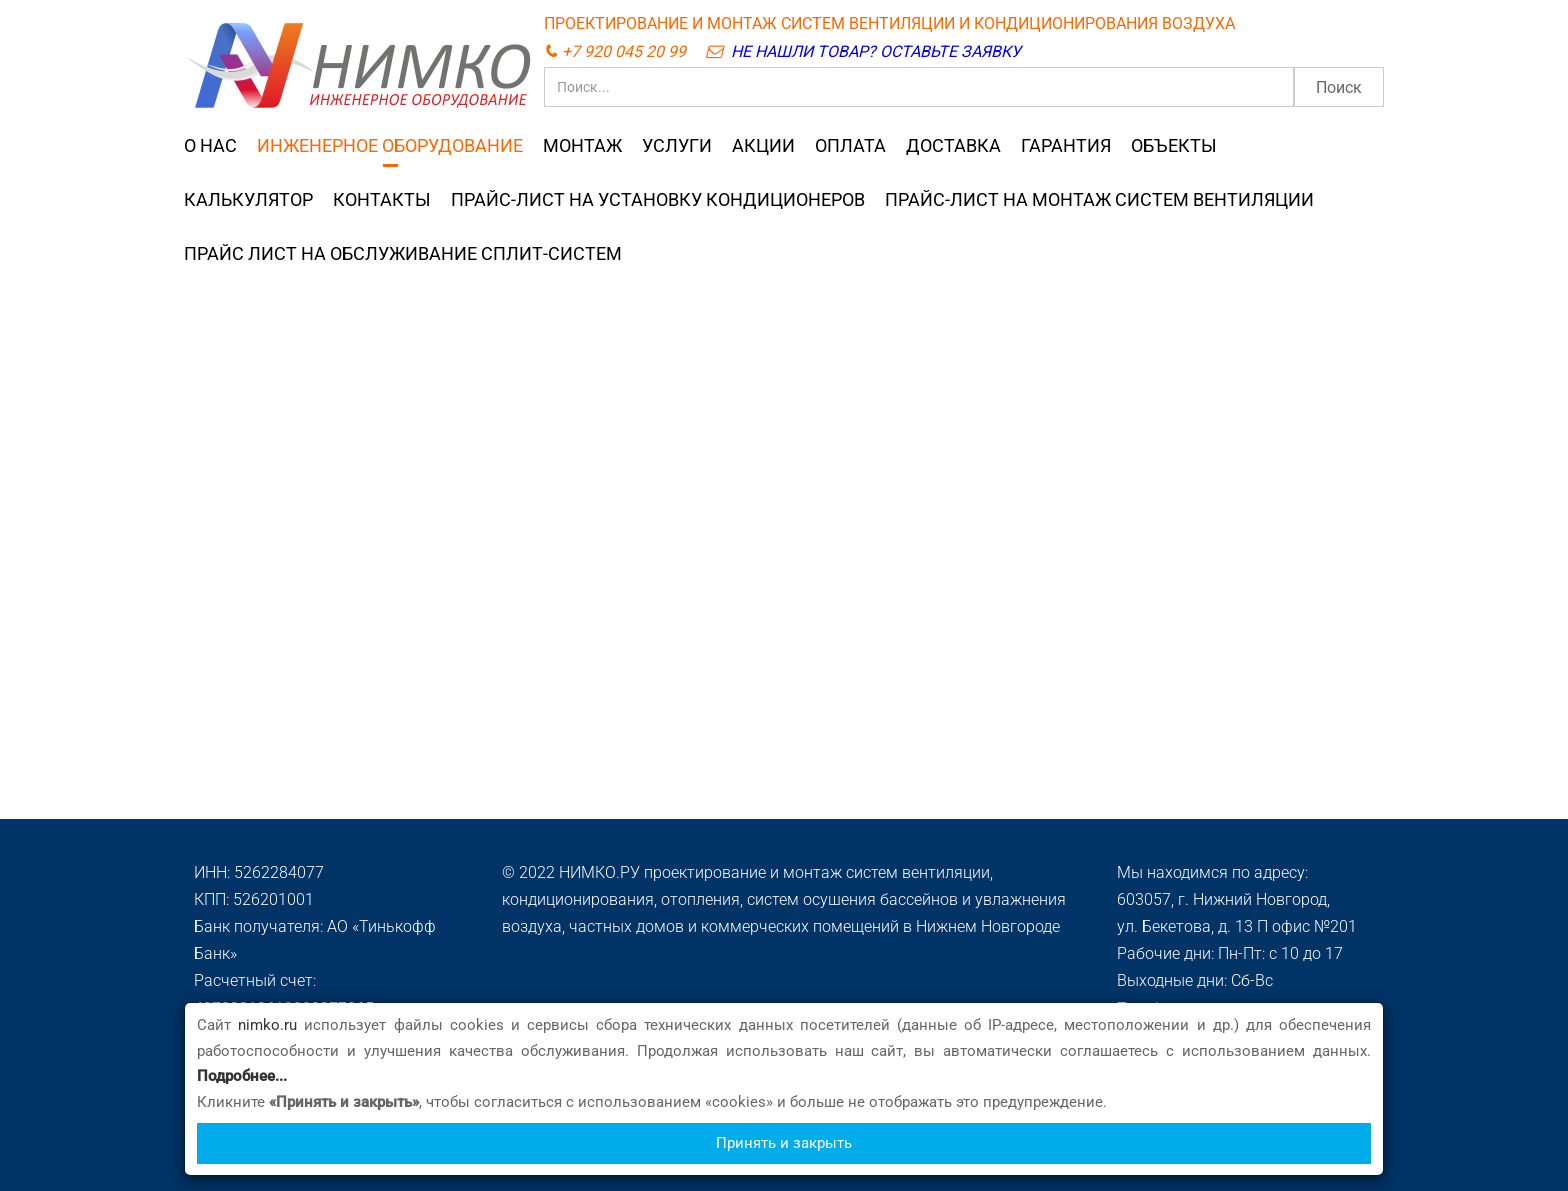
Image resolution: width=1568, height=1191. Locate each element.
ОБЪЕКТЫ (1174, 146)
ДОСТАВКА (953, 146)
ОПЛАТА (850, 146)
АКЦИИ (763, 146)
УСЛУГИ (677, 146)
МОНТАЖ (582, 146)
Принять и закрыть (784, 1143)
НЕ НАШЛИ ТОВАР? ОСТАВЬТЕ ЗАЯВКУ (876, 51)
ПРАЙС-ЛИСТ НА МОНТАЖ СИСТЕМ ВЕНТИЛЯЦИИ (1099, 200)
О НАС (210, 146)
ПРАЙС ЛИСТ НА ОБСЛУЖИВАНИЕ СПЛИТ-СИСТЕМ (403, 254)
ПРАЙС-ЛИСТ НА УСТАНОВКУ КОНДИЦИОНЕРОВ (658, 200)
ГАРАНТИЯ (1066, 146)
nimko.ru (267, 1025)
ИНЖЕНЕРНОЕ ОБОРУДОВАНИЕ (390, 146)
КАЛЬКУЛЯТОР (248, 200)
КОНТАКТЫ (382, 200)
